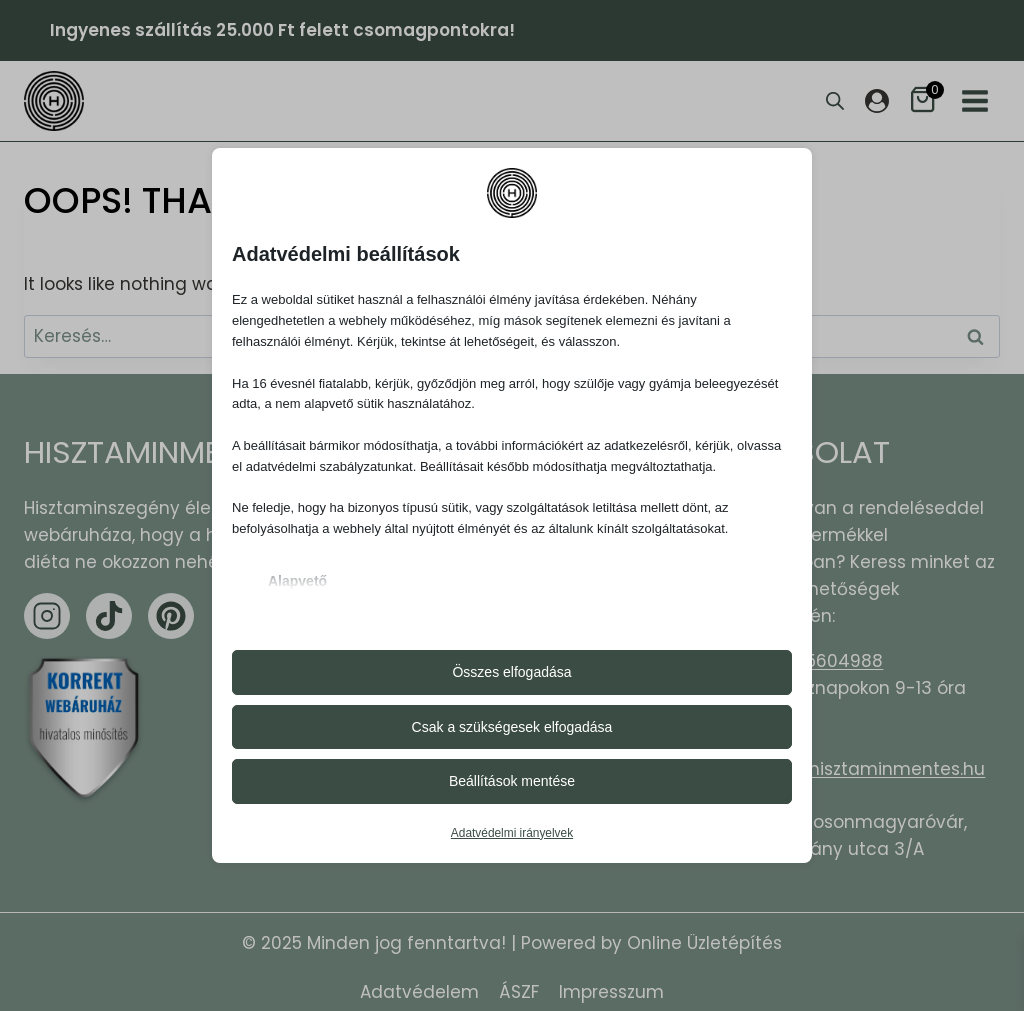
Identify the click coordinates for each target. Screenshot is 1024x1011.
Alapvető (297, 581)
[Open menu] (975, 101)
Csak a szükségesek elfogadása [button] (512, 727)
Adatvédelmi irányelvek (512, 833)
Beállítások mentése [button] (512, 781)
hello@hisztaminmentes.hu (868, 769)
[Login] (877, 101)
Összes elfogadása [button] (511, 672)
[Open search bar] (835, 101)
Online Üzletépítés (704, 943)
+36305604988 (817, 661)
